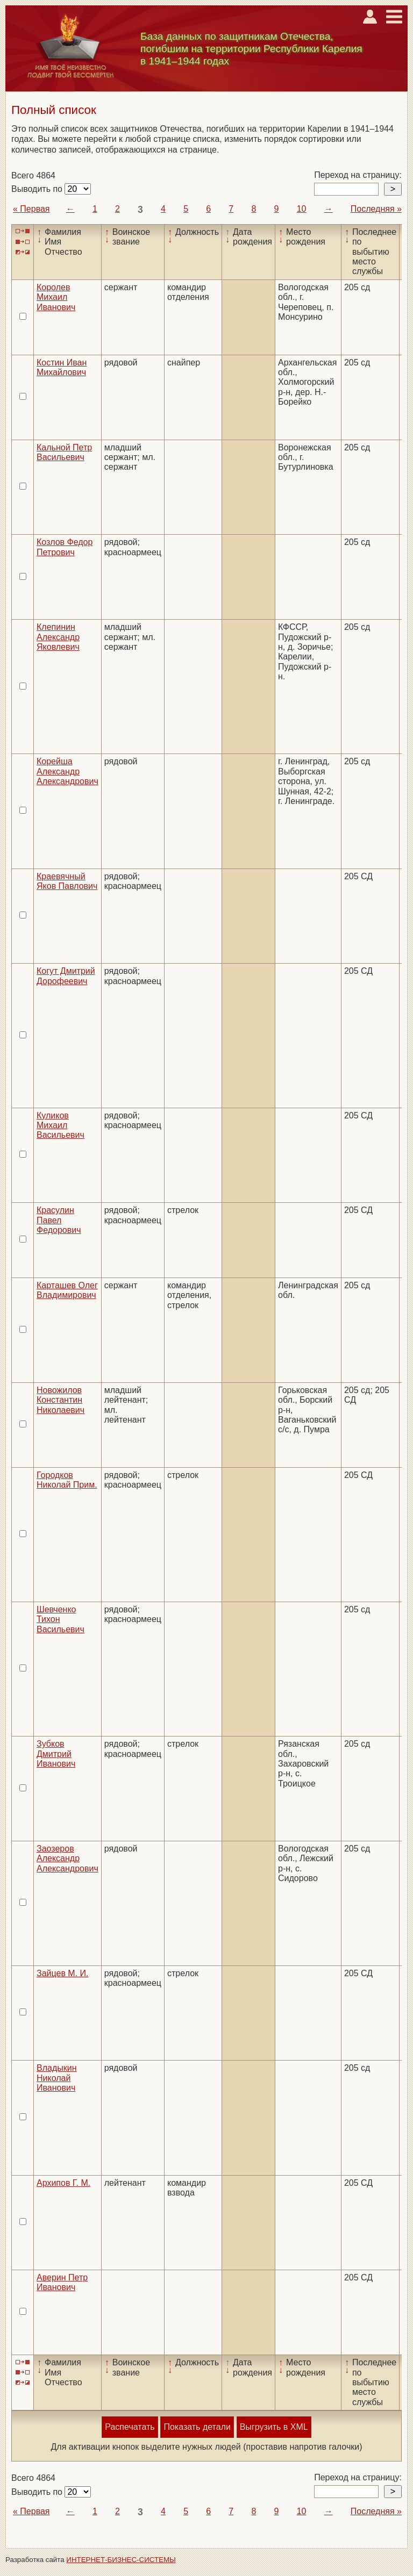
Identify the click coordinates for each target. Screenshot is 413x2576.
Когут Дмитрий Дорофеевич (66, 975)
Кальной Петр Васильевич (64, 452)
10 (302, 208)
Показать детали (196, 2426)
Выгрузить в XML (274, 2426)
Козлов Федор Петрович (64, 546)
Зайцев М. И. (63, 1973)
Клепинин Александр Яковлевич (58, 636)
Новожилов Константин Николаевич (60, 1400)
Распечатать (129, 2426)
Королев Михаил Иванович (56, 297)
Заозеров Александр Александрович (67, 1858)
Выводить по (38, 188)
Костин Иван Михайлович (62, 367)
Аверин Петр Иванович (62, 2282)
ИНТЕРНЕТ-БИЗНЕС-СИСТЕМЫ (121, 2560)
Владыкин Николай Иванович (57, 2077)
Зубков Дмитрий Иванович (56, 1753)
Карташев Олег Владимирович (67, 1290)
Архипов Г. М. (63, 2182)
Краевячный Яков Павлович (67, 881)
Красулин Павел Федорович (59, 1220)
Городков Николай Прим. (67, 1479)
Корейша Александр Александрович (67, 771)
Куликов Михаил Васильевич (60, 1125)
